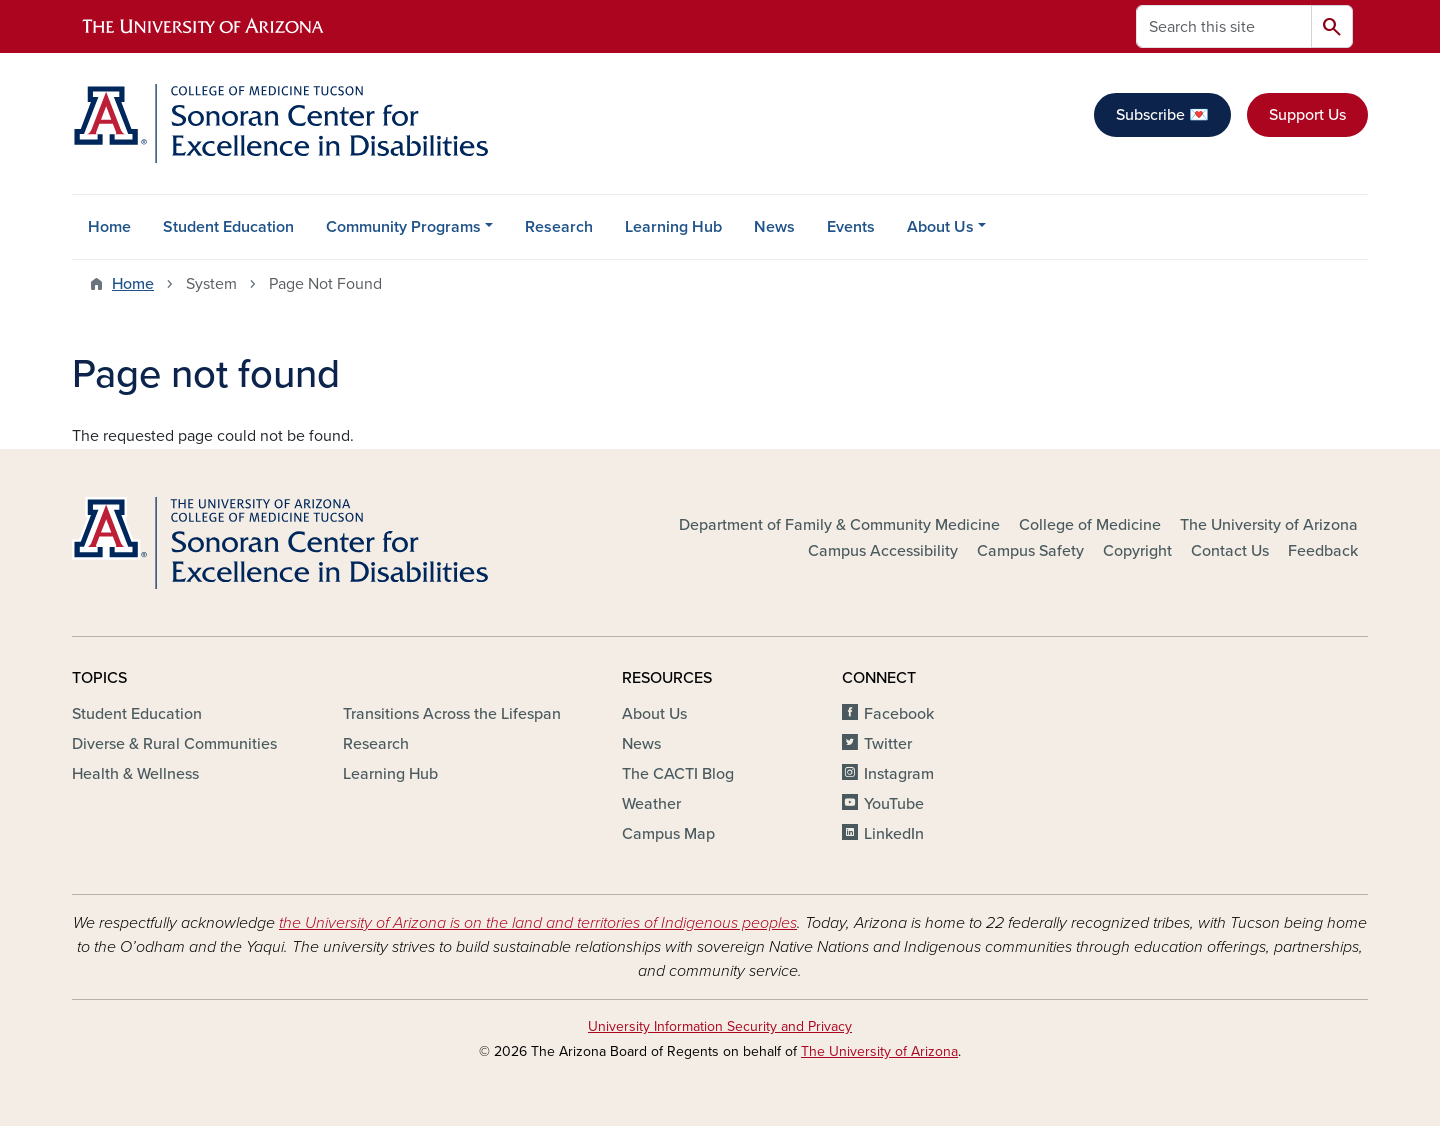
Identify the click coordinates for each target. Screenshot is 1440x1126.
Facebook (899, 714)
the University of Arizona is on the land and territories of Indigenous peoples (538, 923)
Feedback (1323, 551)
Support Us (1307, 115)
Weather (651, 804)
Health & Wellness (135, 774)
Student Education (228, 227)
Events (851, 227)
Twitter (888, 744)
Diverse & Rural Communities (174, 744)
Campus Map (668, 834)
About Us (940, 227)
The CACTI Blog (678, 774)
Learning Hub (673, 227)
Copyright (1137, 551)
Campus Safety (1030, 551)
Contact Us (1230, 551)
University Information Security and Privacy (720, 1026)
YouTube (894, 804)
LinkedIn (894, 834)
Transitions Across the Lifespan (452, 714)
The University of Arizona (1269, 525)
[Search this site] (1224, 26)
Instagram (899, 774)
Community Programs (403, 227)
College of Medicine (1090, 525)
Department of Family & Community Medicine (839, 525)
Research (559, 227)
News (774, 227)
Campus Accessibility (883, 551)
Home (109, 227)
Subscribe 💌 (1162, 115)
